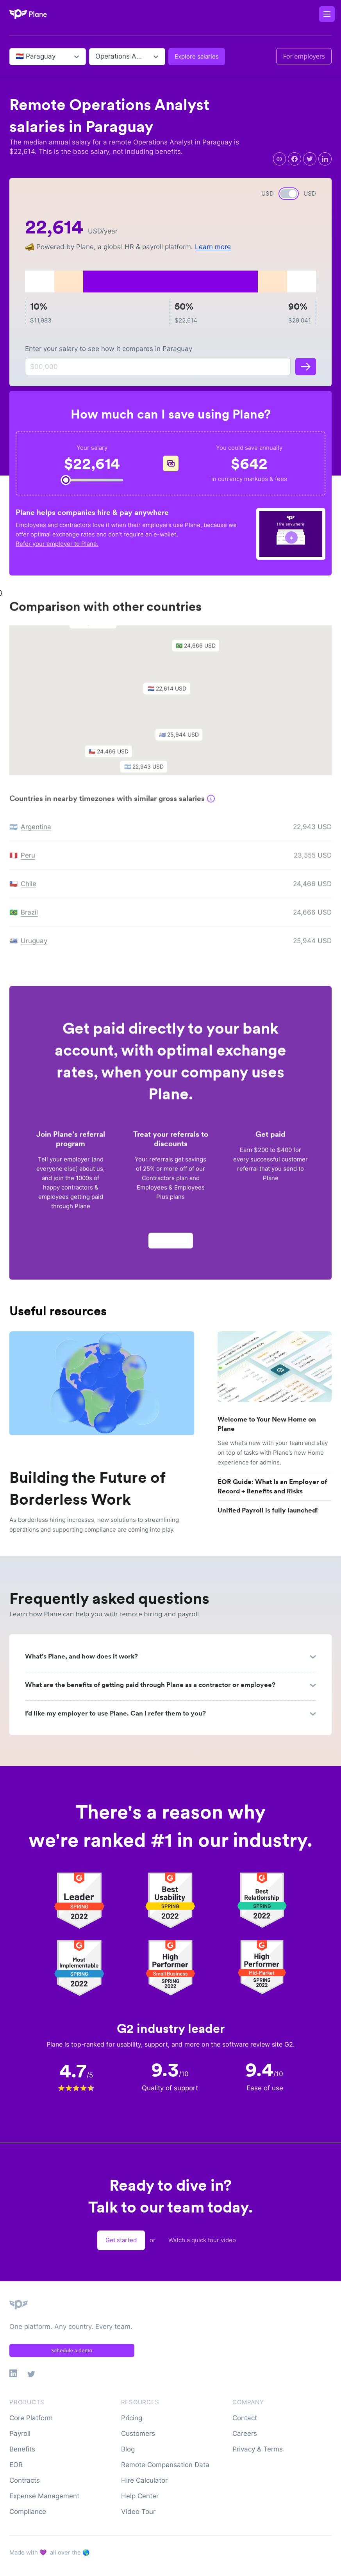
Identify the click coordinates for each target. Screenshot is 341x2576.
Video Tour (138, 2511)
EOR (16, 2465)
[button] (170, 694)
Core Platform (31, 2418)
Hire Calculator (144, 2480)
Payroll (19, 2433)
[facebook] (294, 159)
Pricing (131, 2418)
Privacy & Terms (257, 2449)
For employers (304, 56)
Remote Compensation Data (165, 2465)
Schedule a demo (72, 2350)
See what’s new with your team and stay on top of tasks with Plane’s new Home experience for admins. (273, 1452)
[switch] (288, 193)
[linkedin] (325, 159)
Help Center (140, 2496)
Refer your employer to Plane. (57, 543)
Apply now (170, 1243)
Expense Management (44, 2496)
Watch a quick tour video (202, 2240)
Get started (121, 2240)
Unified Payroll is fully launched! (268, 1510)
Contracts (24, 2480)
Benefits (22, 2449)
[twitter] (310, 159)
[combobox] (17, 57)
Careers (244, 2433)
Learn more (213, 247)
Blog (128, 2449)
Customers (138, 2433)
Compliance (27, 2511)
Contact (244, 2418)
